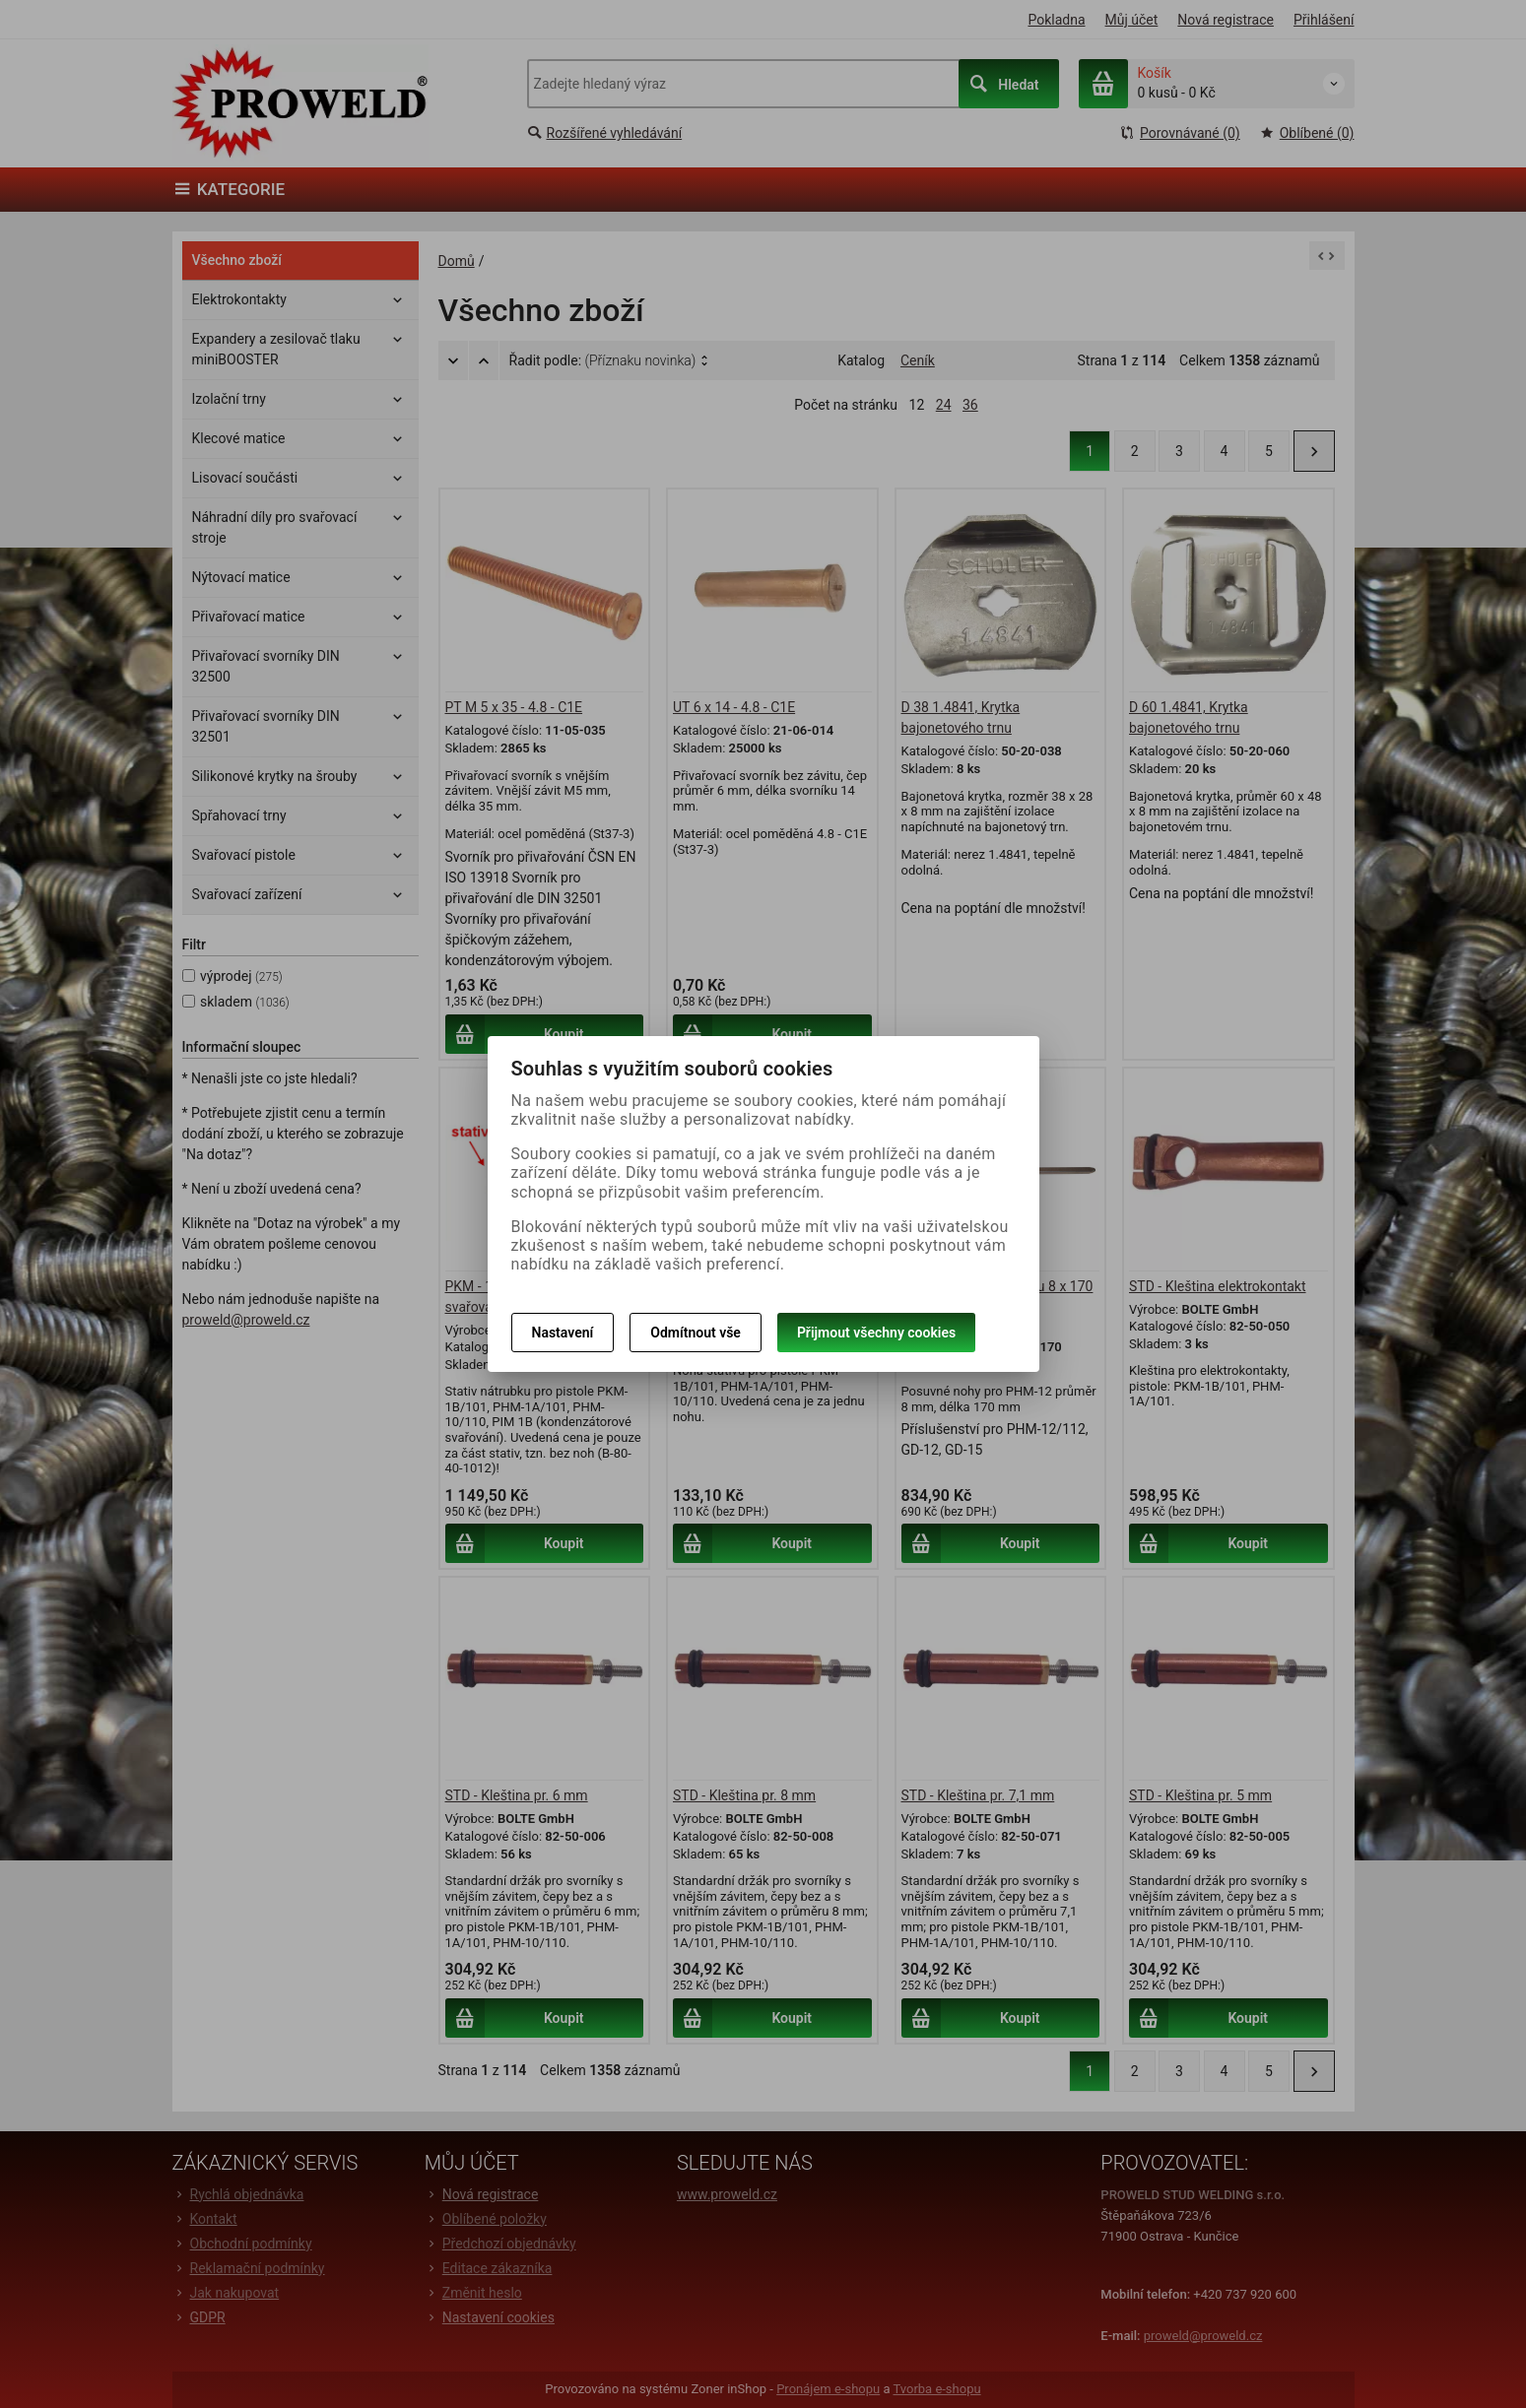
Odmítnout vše (695, 1332)
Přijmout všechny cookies (876, 1332)
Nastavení (563, 1332)
